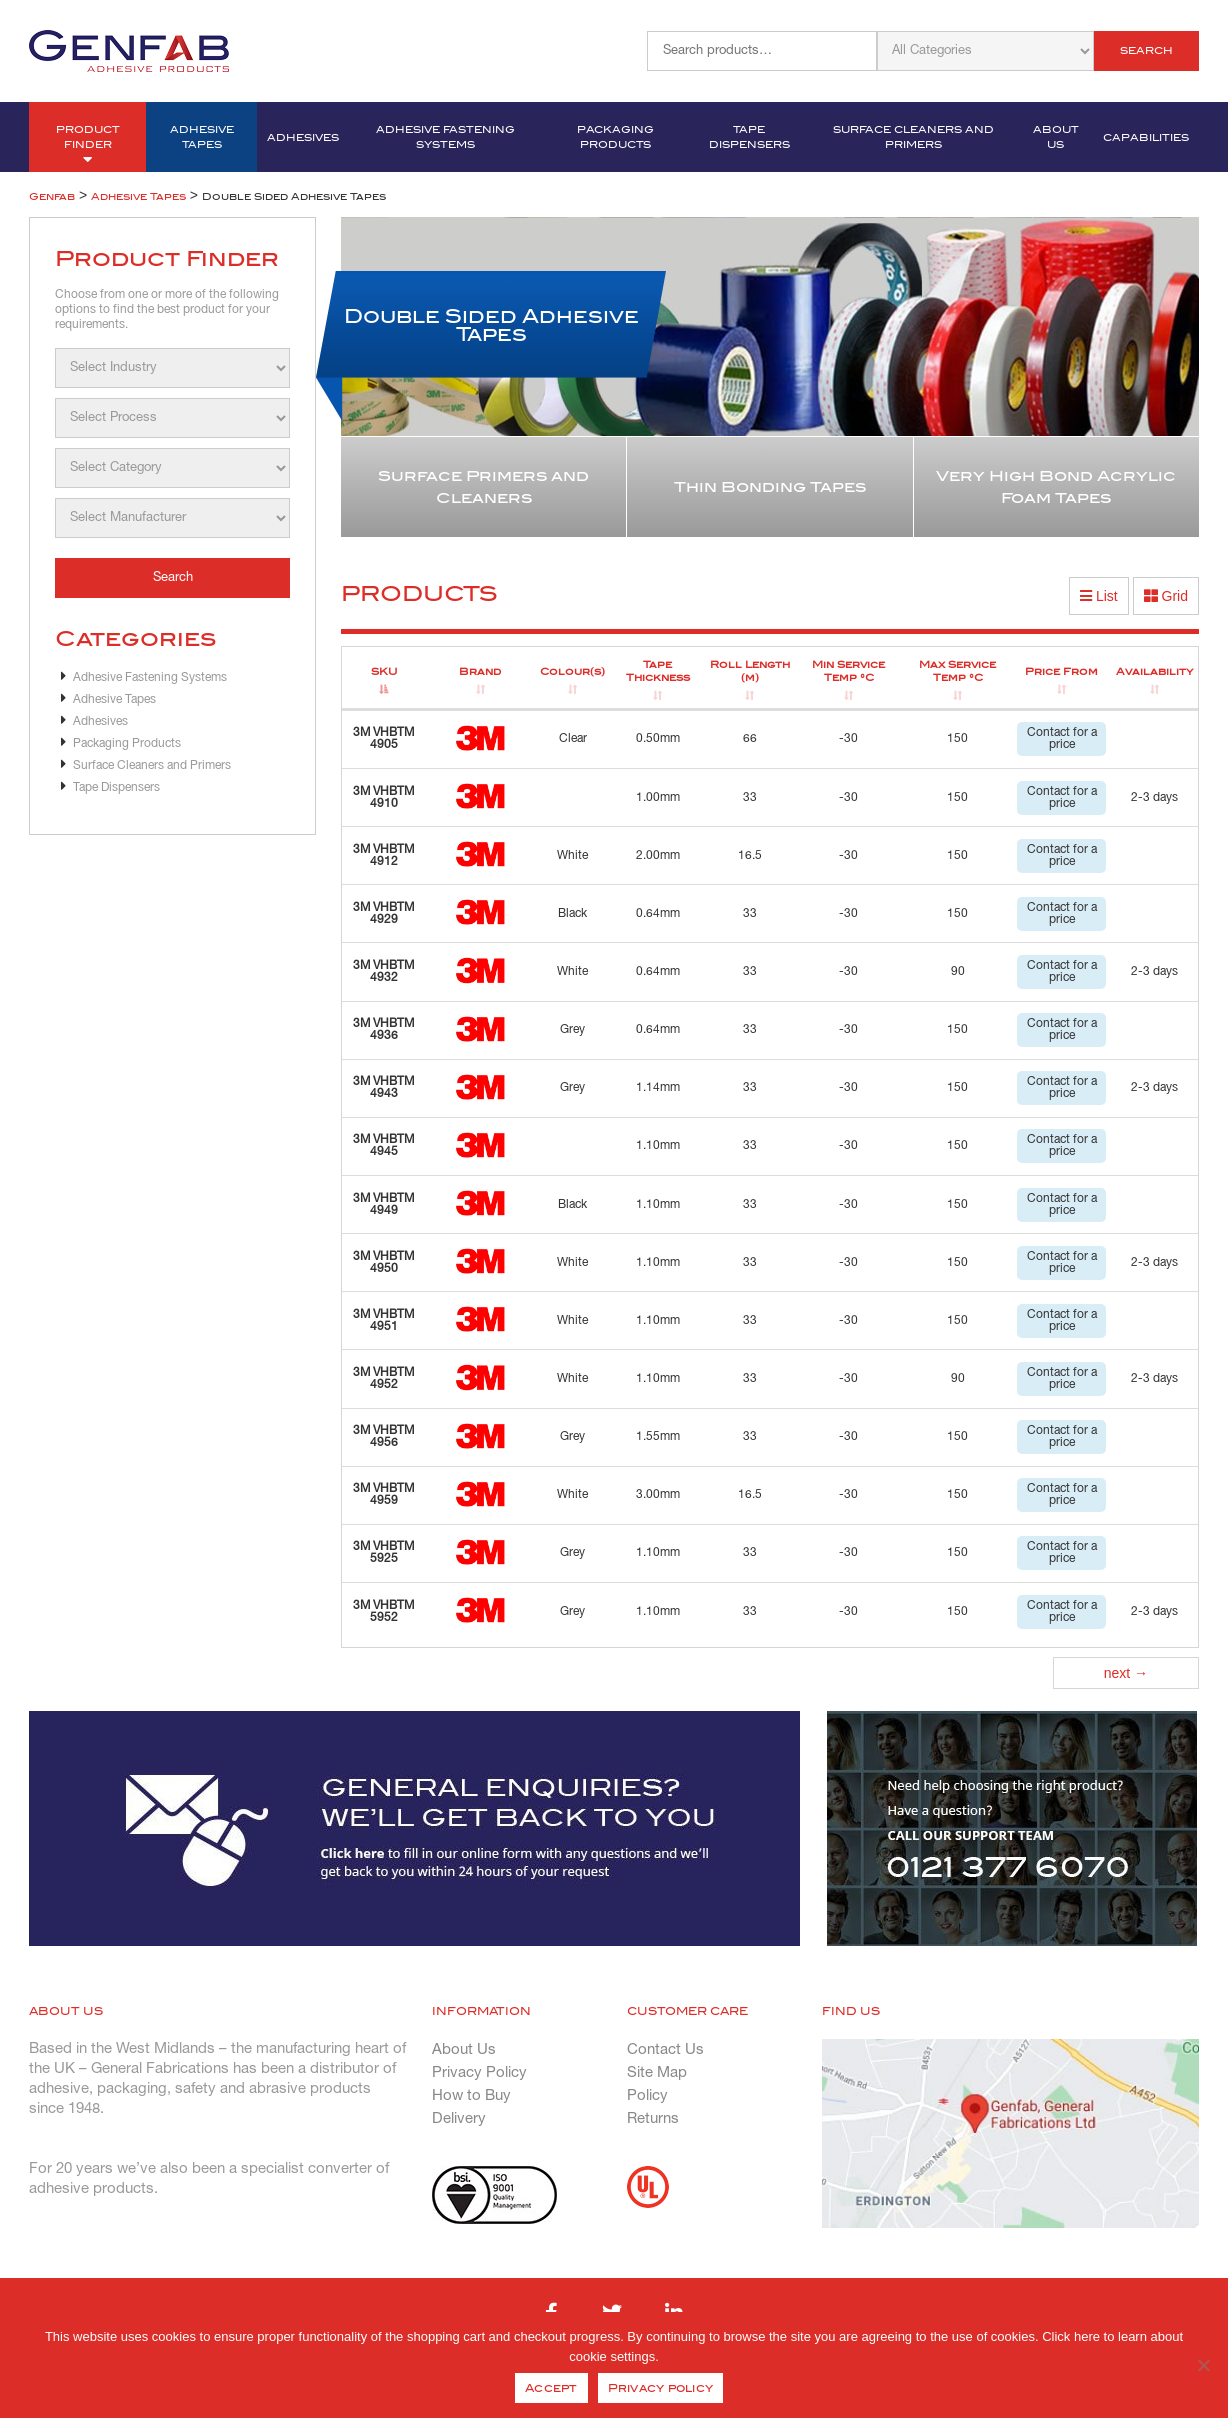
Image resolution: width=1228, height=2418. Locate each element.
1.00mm (658, 797)
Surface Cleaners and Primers (913, 137)
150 (957, 738)
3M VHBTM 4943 (383, 1087)
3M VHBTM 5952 (383, 1611)
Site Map (657, 2073)
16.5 (750, 855)
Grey (572, 1029)
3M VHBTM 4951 (383, 1320)
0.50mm (658, 738)
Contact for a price (1062, 738)
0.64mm (658, 913)
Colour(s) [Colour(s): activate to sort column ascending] (572, 671)
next (1126, 1673)
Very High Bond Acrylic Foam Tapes (1056, 487)
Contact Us (665, 2050)
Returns (653, 2119)
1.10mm (658, 1145)
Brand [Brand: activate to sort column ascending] (480, 671)
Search (1146, 50)
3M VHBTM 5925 (383, 1552)
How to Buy (471, 2096)
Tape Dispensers (749, 137)
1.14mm (658, 1087)
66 (750, 738)
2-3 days (1154, 797)
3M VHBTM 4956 (383, 1436)
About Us (1056, 137)
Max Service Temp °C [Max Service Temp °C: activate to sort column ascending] (957, 671)
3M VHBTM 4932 (383, 971)
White (572, 855)
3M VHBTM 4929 (383, 913)
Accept (551, 2388)
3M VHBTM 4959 (383, 1494)
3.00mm (658, 1494)
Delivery (459, 2119)
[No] (1203, 2365)
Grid (1166, 596)
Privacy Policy (479, 2073)
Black (572, 913)
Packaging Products (615, 137)
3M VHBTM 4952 (383, 1378)
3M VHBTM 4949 (383, 1204)
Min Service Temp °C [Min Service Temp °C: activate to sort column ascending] (848, 671)
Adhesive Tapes (202, 137)
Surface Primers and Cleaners (483, 487)
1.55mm (658, 1436)
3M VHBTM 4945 (383, 1145)
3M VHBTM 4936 (383, 1029)
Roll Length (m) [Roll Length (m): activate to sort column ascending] (750, 671)
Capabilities (1146, 137)
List (1099, 596)
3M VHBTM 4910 (383, 797)
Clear (573, 738)
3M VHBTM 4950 (383, 1262)
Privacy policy (661, 2388)
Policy (647, 2096)
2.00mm (658, 855)
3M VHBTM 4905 (383, 738)
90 (958, 971)
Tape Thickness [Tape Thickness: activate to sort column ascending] (658, 671)
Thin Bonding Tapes (770, 487)
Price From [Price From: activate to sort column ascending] (1061, 671)
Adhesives (303, 137)
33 (750, 797)
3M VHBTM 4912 (383, 855)
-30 (848, 738)
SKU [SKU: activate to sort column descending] (384, 671)
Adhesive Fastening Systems (445, 137)
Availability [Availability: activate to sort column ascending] (1154, 671)
